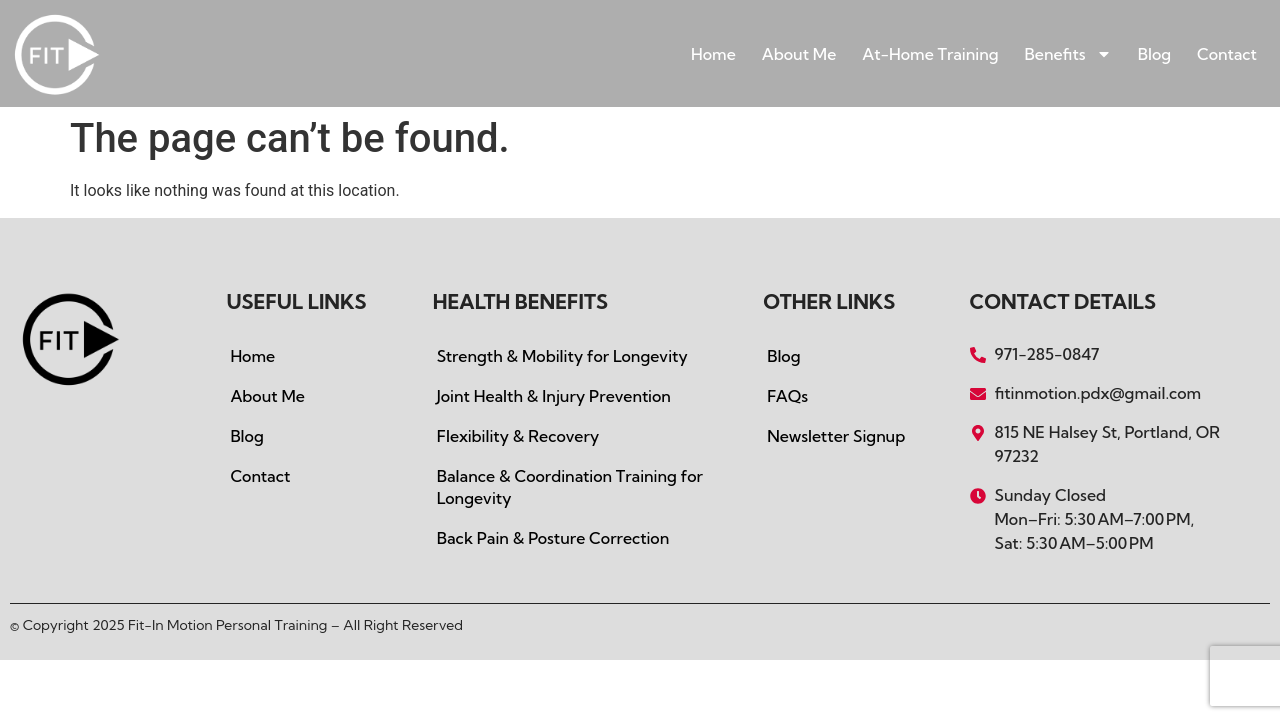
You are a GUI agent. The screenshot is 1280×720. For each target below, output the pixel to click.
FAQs (787, 396)
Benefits (1068, 54)
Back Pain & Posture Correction (553, 538)
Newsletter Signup (836, 436)
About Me (799, 54)
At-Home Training (930, 54)
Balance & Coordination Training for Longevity (570, 487)
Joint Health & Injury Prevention (554, 396)
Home (713, 54)
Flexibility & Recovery (518, 436)
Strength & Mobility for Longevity (562, 356)
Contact (1227, 54)
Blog (1154, 54)
